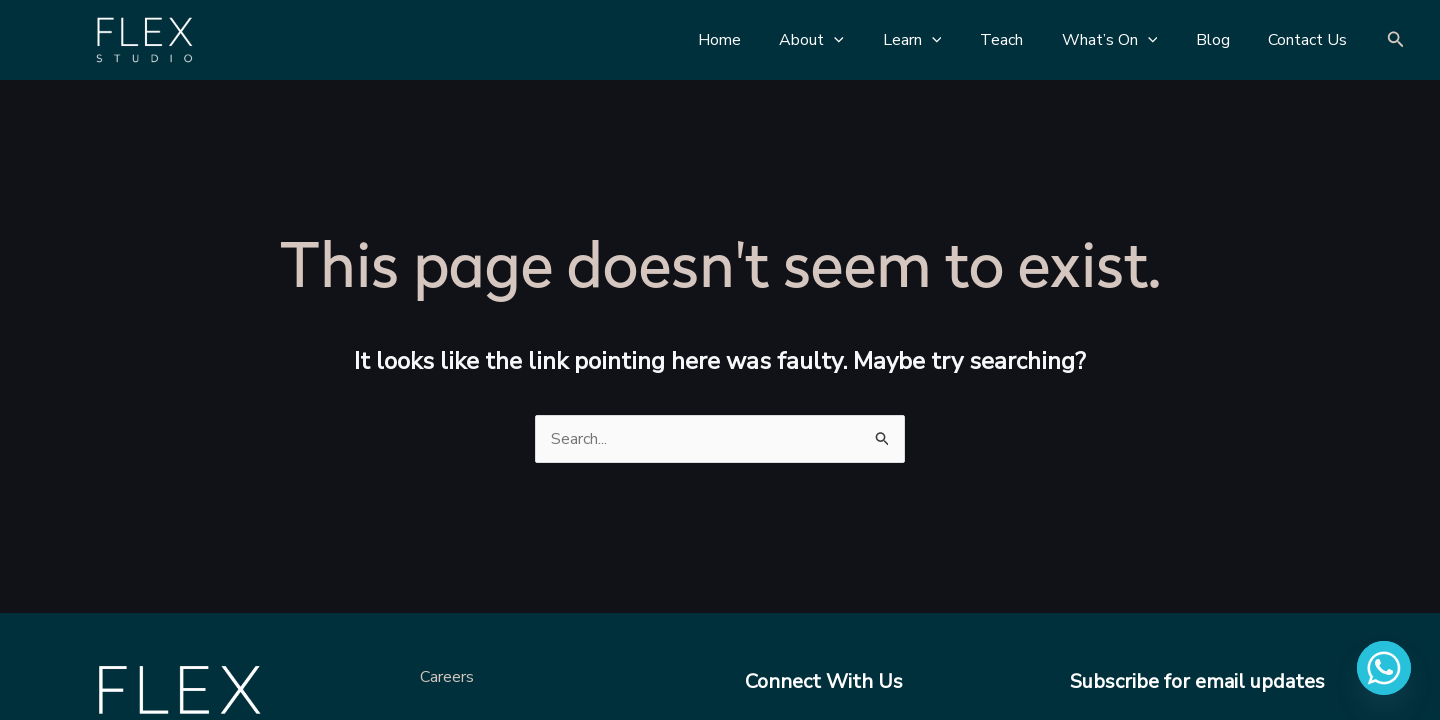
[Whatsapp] (1384, 668)
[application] (871, 40)
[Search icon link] (1396, 40)
